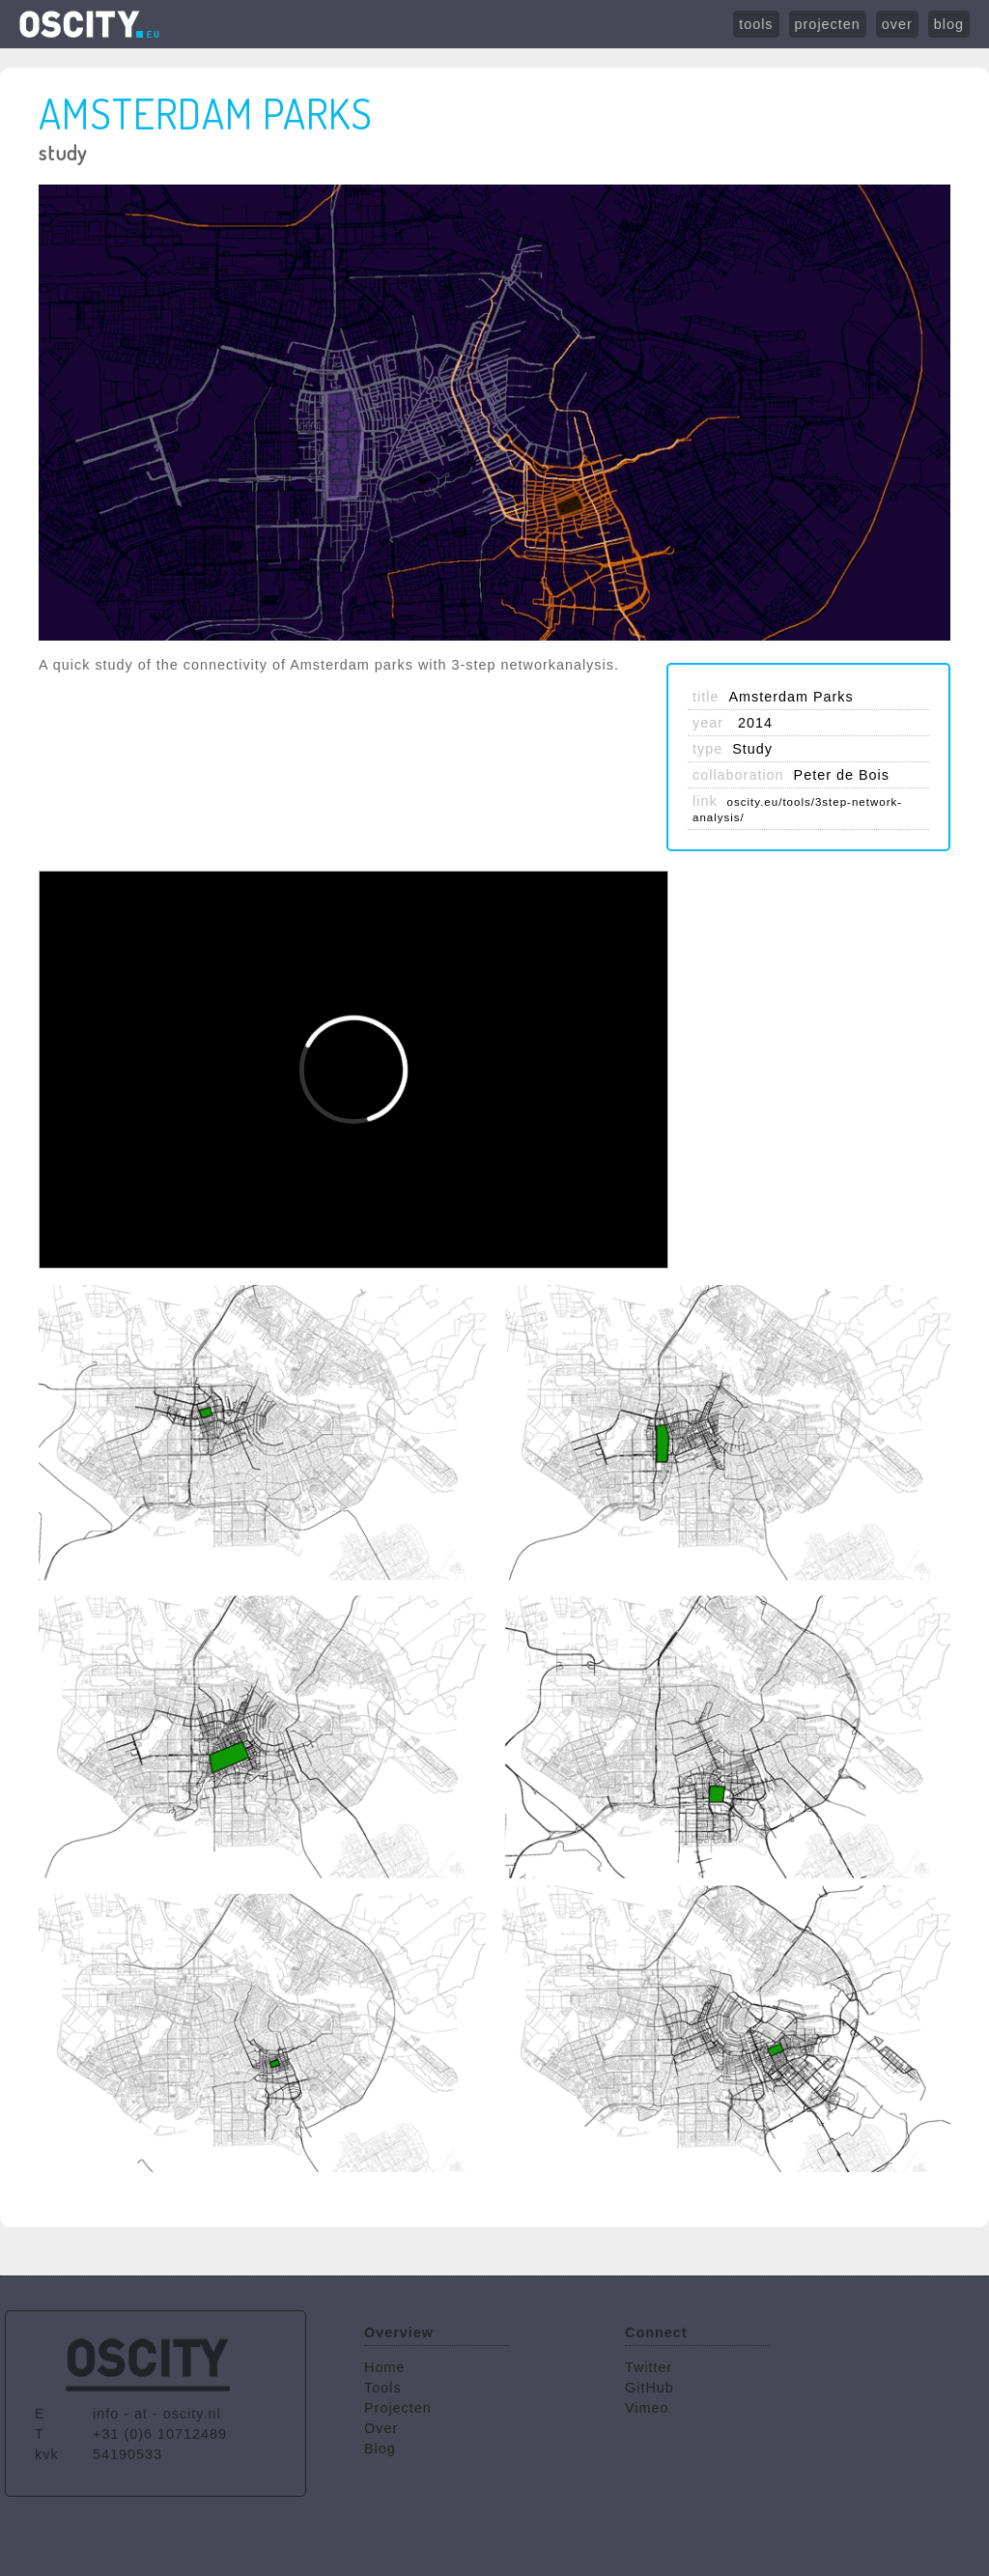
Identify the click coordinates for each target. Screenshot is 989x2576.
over (897, 24)
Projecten (398, 2408)
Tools (383, 2387)
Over (381, 2428)
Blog (380, 2448)
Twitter (648, 2367)
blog (949, 24)
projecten (828, 24)
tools (756, 24)
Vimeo (647, 2408)
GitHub (649, 2387)
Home (384, 2367)
